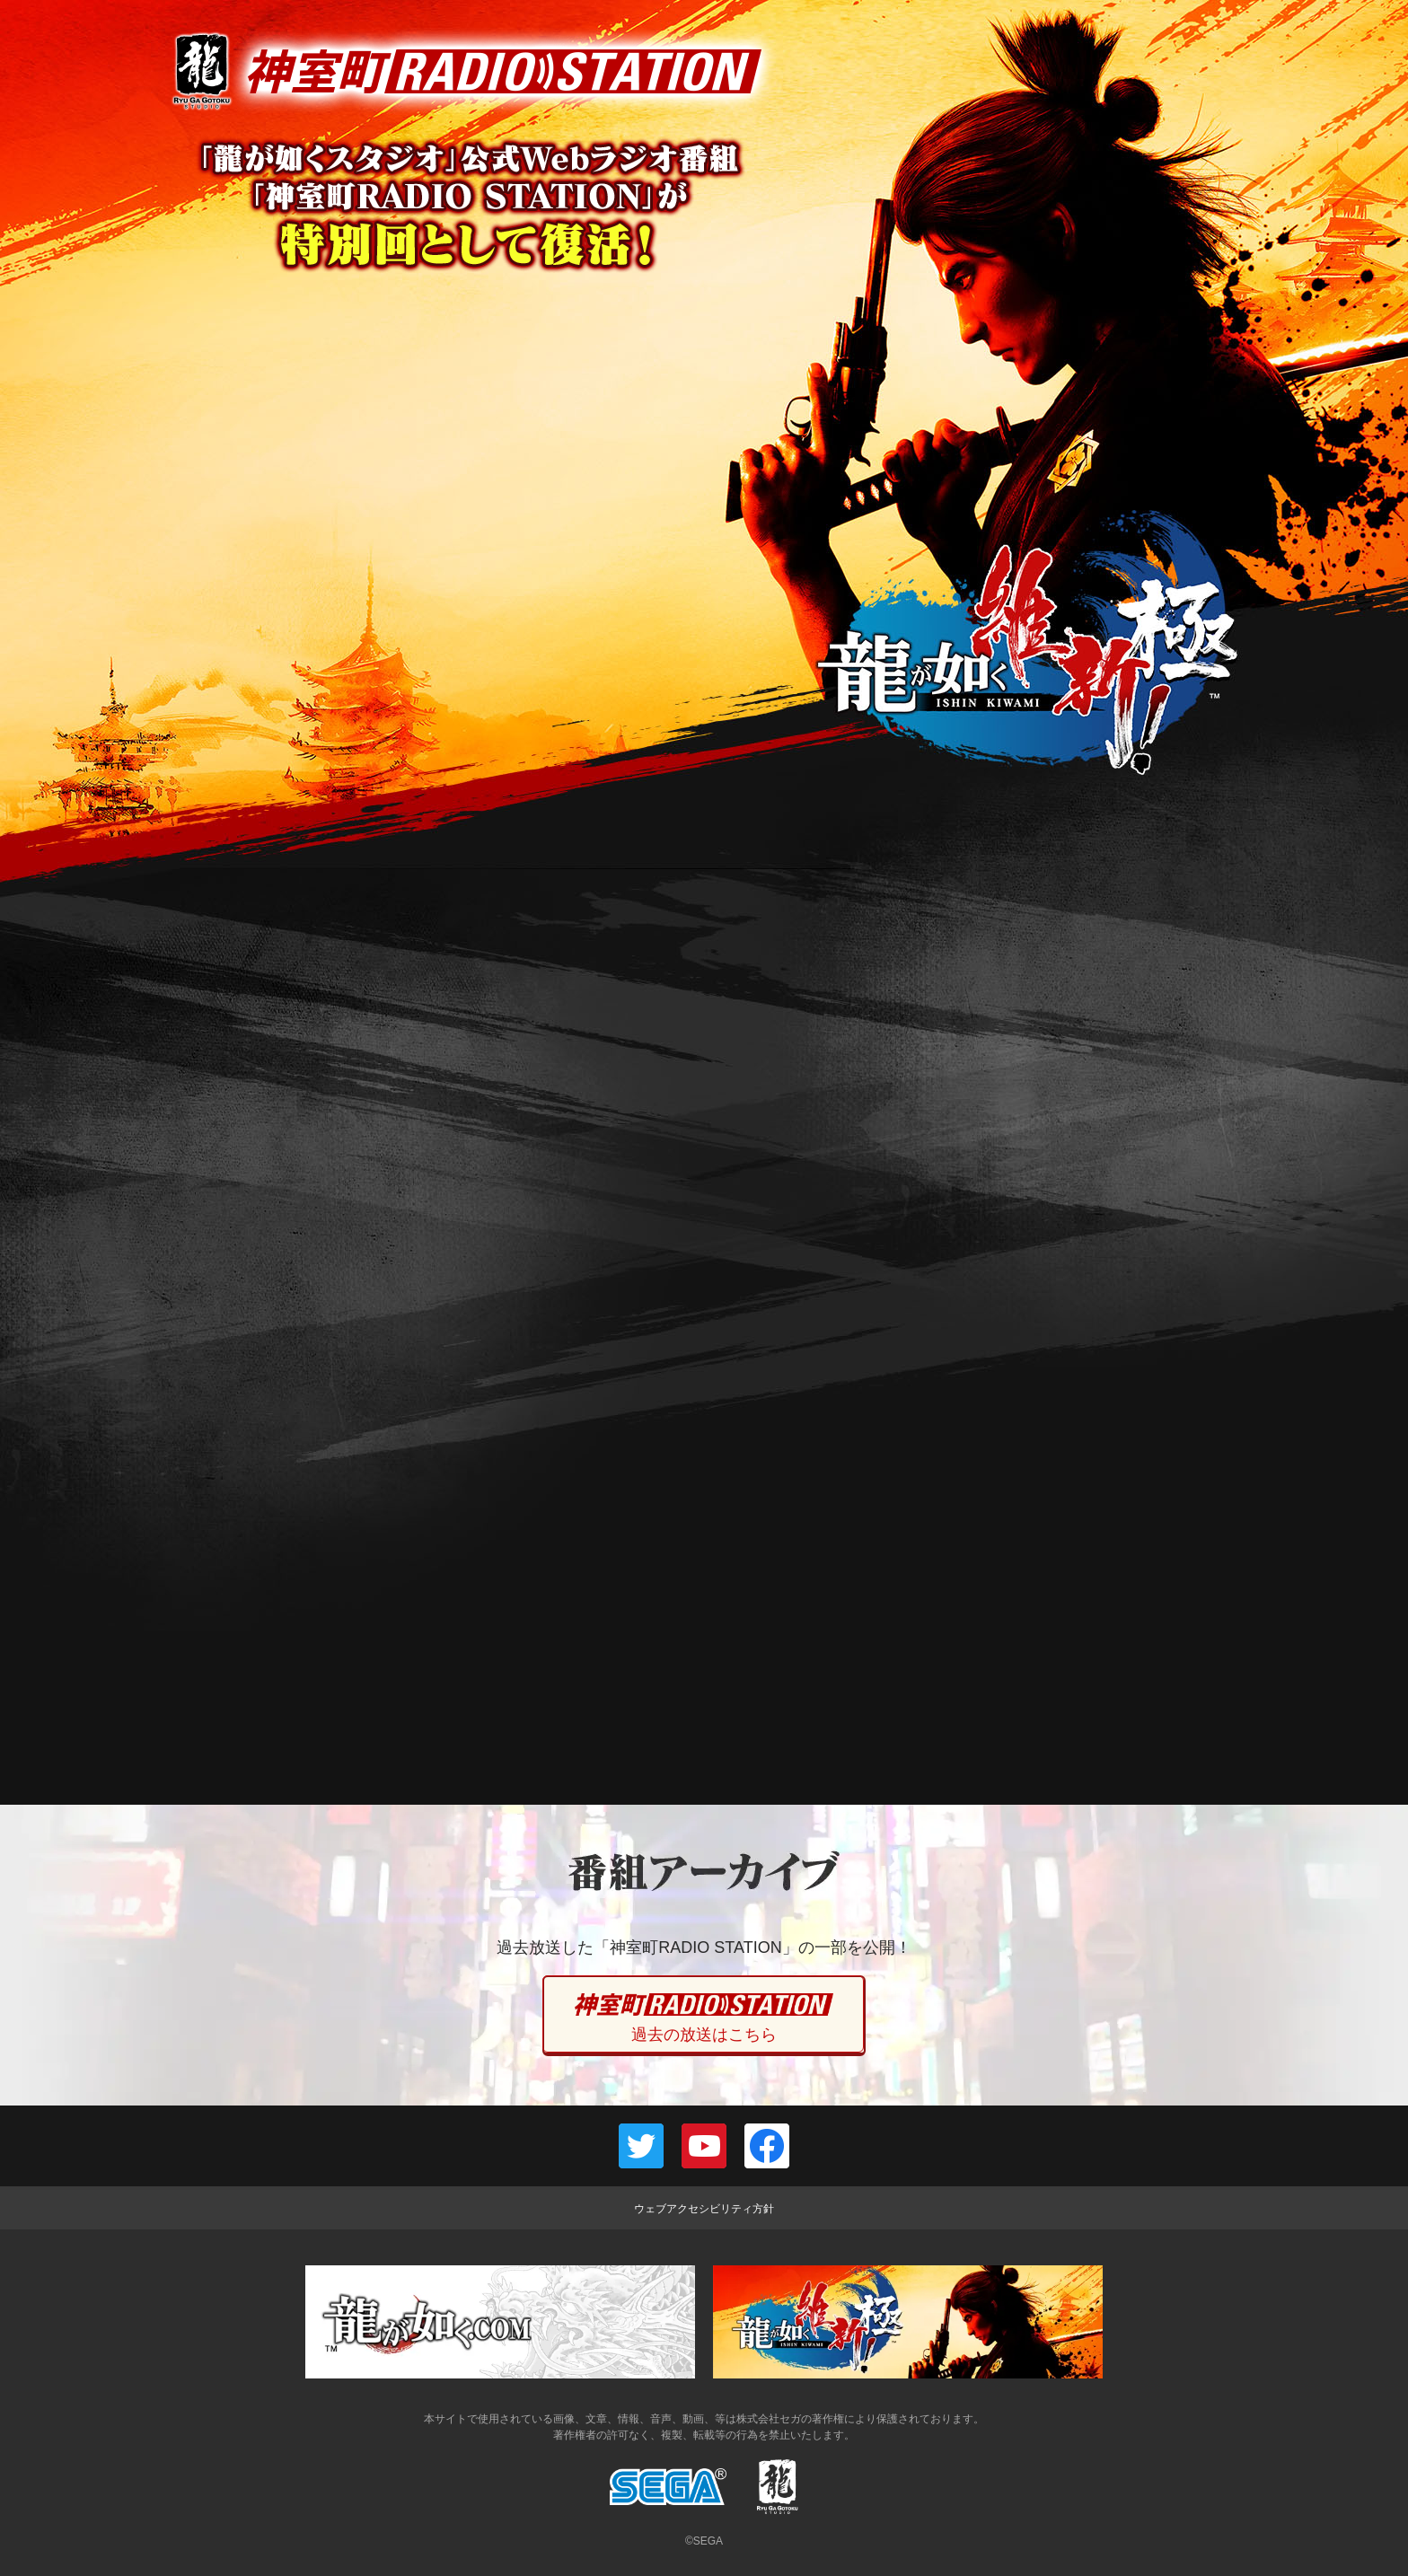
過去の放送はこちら (704, 2018)
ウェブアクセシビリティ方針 (704, 2208)
